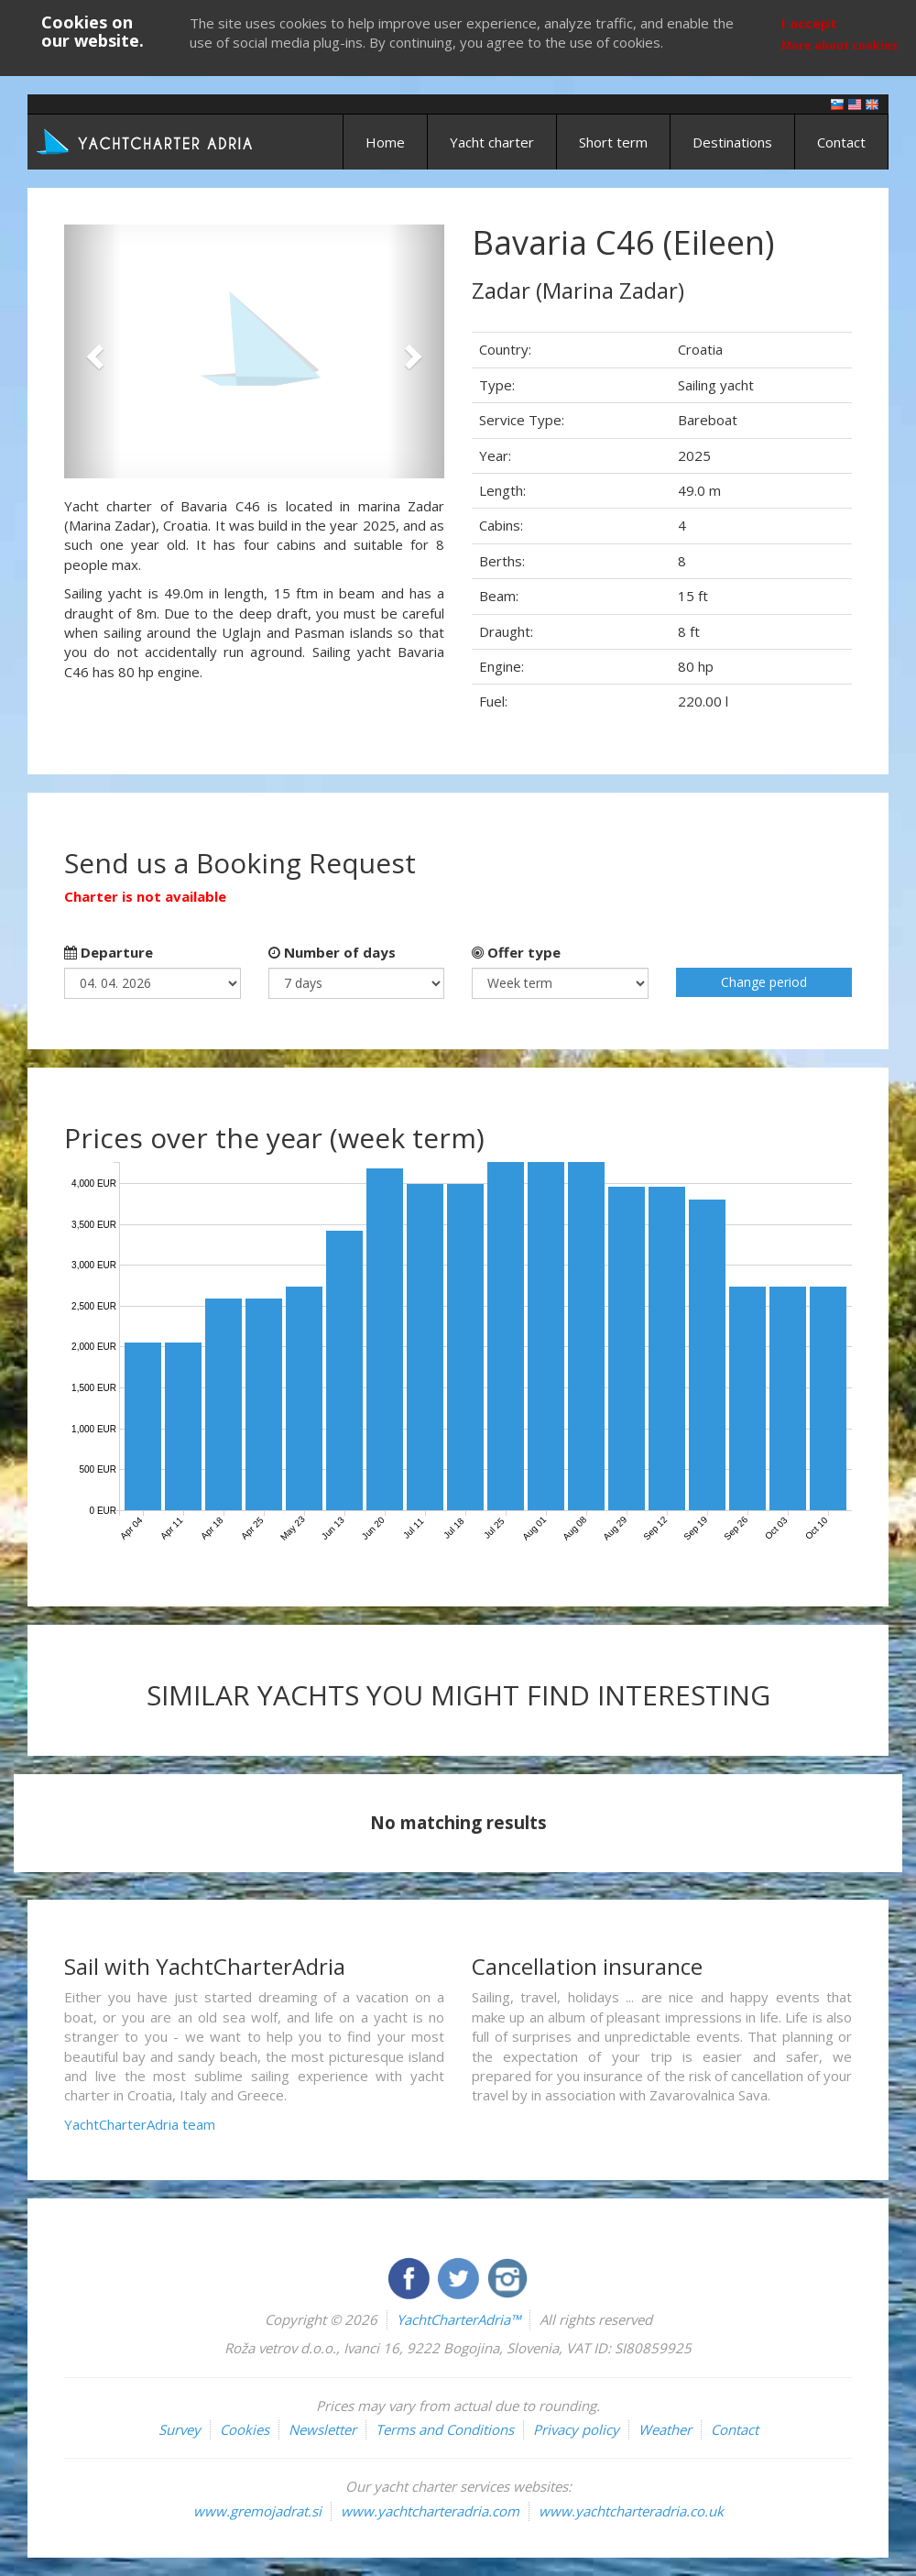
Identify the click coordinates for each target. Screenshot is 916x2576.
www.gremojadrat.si (257, 2511)
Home (385, 142)
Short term (613, 142)
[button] (92, 351)
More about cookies (839, 45)
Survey (179, 2429)
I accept (809, 23)
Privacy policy (576, 2429)
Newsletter (322, 2429)
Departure (108, 952)
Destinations (732, 142)
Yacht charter (492, 142)
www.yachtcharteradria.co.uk (631, 2511)
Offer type (516, 952)
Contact (841, 142)
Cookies (244, 2429)
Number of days (332, 952)
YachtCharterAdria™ (458, 2319)
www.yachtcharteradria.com (430, 2511)
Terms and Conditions (445, 2429)
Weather (665, 2429)
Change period (764, 982)
